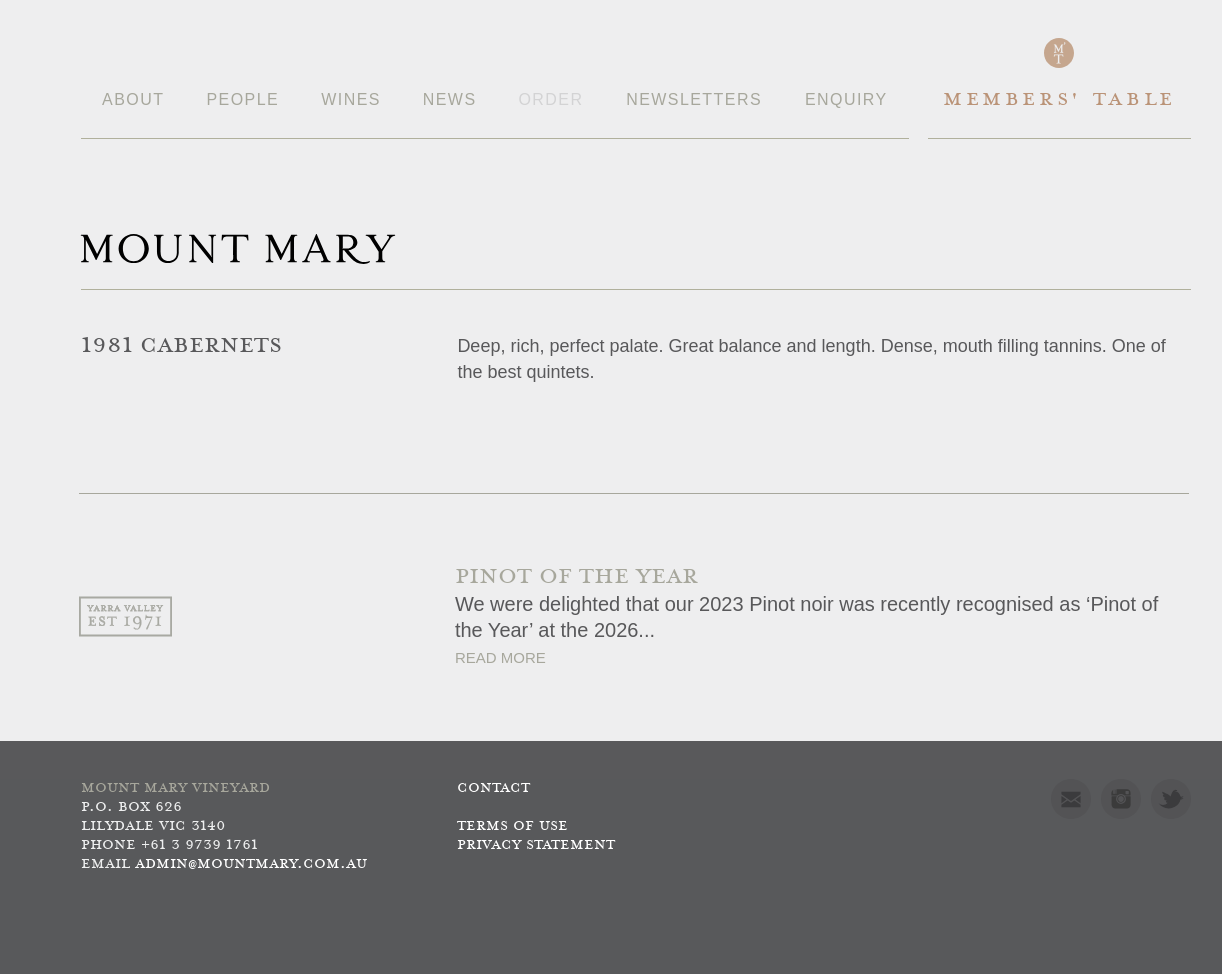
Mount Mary (238, 249)
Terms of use (512, 826)
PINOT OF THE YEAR (576, 577)
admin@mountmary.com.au (251, 864)
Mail (1071, 799)
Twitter (1171, 799)
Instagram (1121, 799)
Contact (493, 788)
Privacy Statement (536, 845)
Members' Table (1059, 100)
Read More (500, 657)
